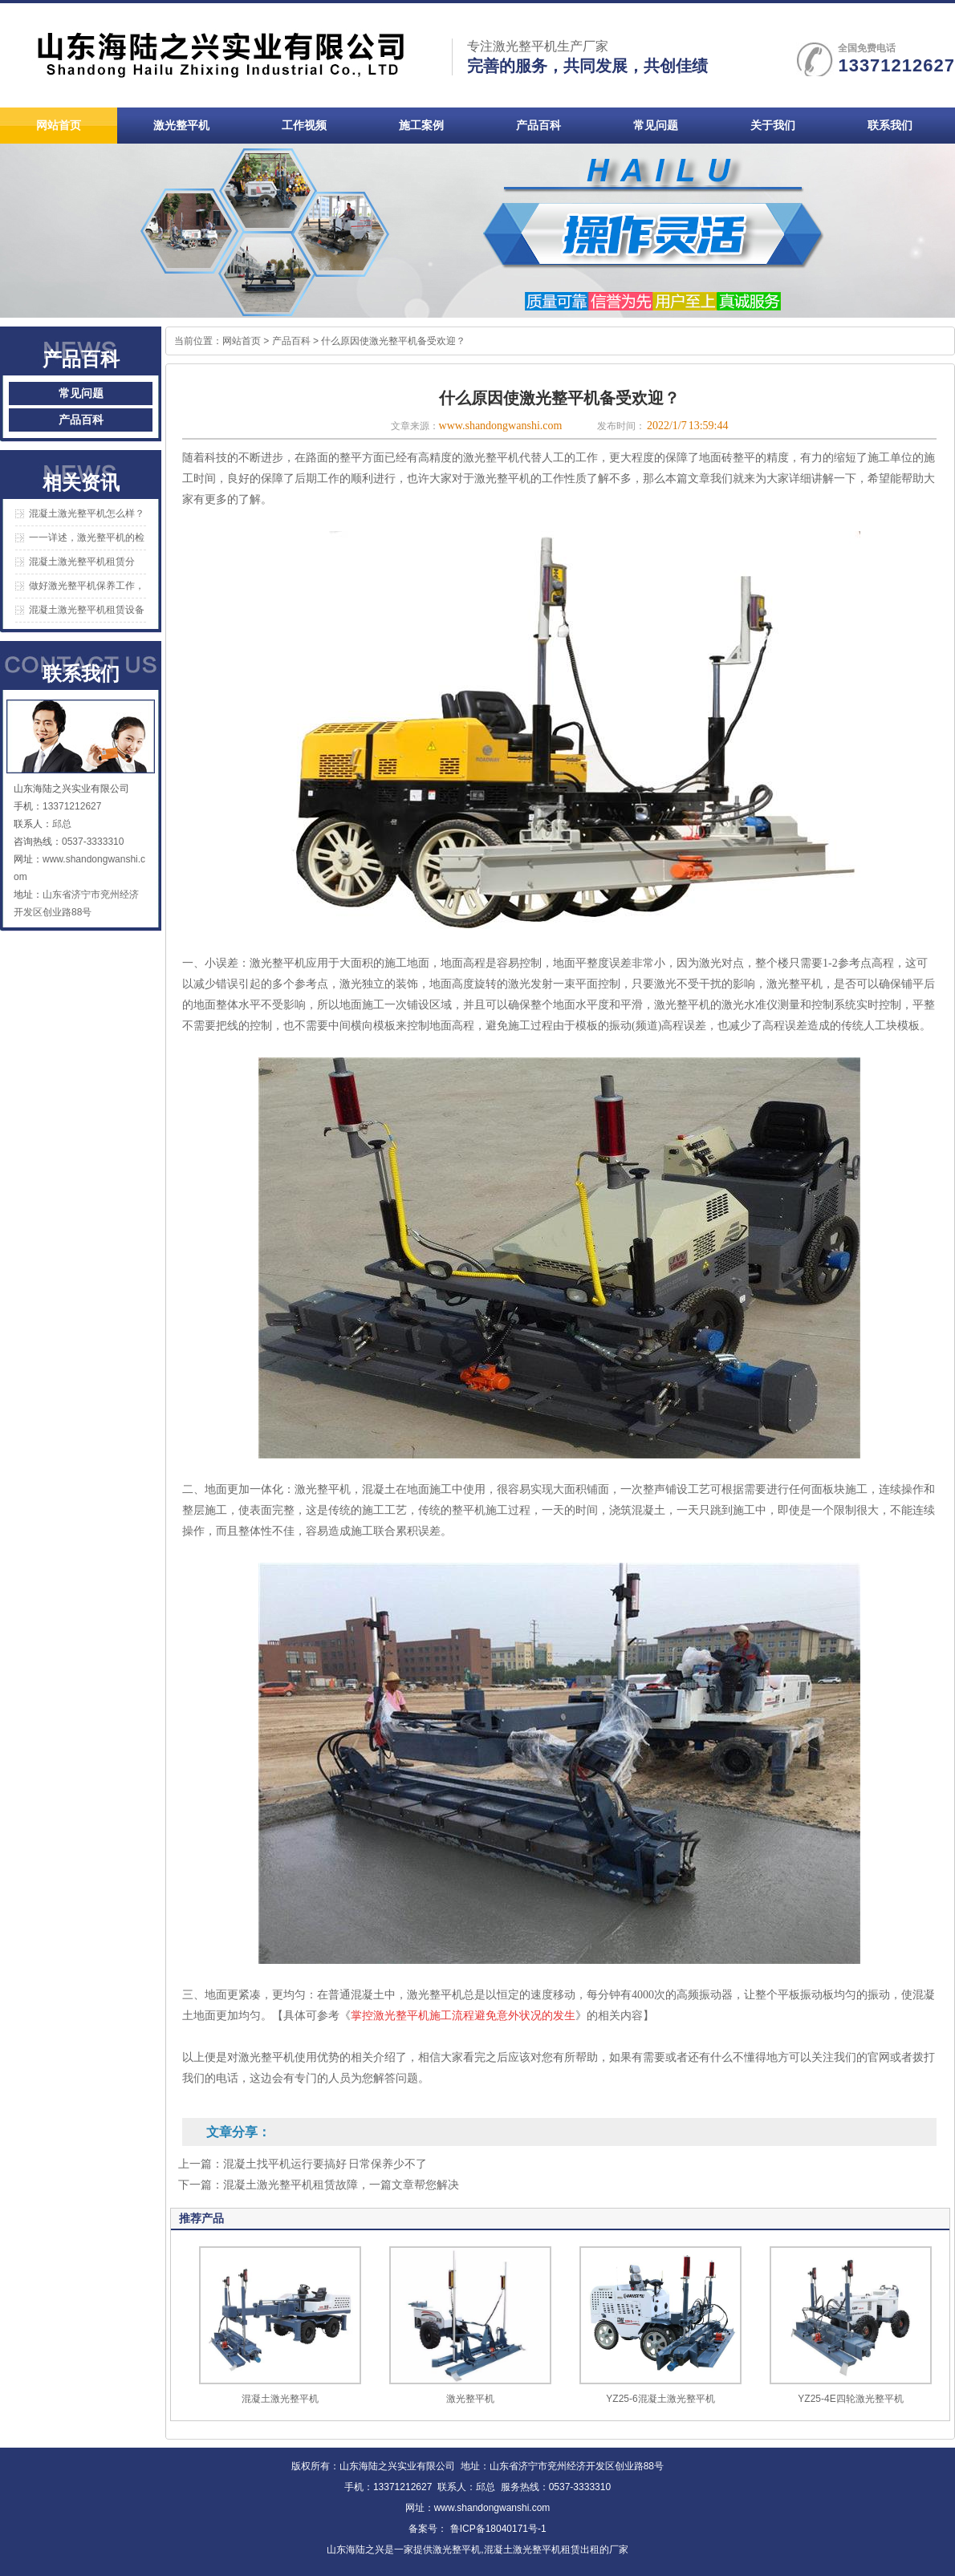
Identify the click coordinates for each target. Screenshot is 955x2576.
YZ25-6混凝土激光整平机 (660, 2398)
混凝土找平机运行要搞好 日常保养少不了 (325, 2164)
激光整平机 (470, 2398)
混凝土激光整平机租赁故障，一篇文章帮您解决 (341, 2185)
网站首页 (241, 341)
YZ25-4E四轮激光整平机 (850, 2398)
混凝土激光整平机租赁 (532, 2549)
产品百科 (81, 420)
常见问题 (81, 393)
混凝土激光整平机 (280, 2398)
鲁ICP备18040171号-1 (496, 2528)
